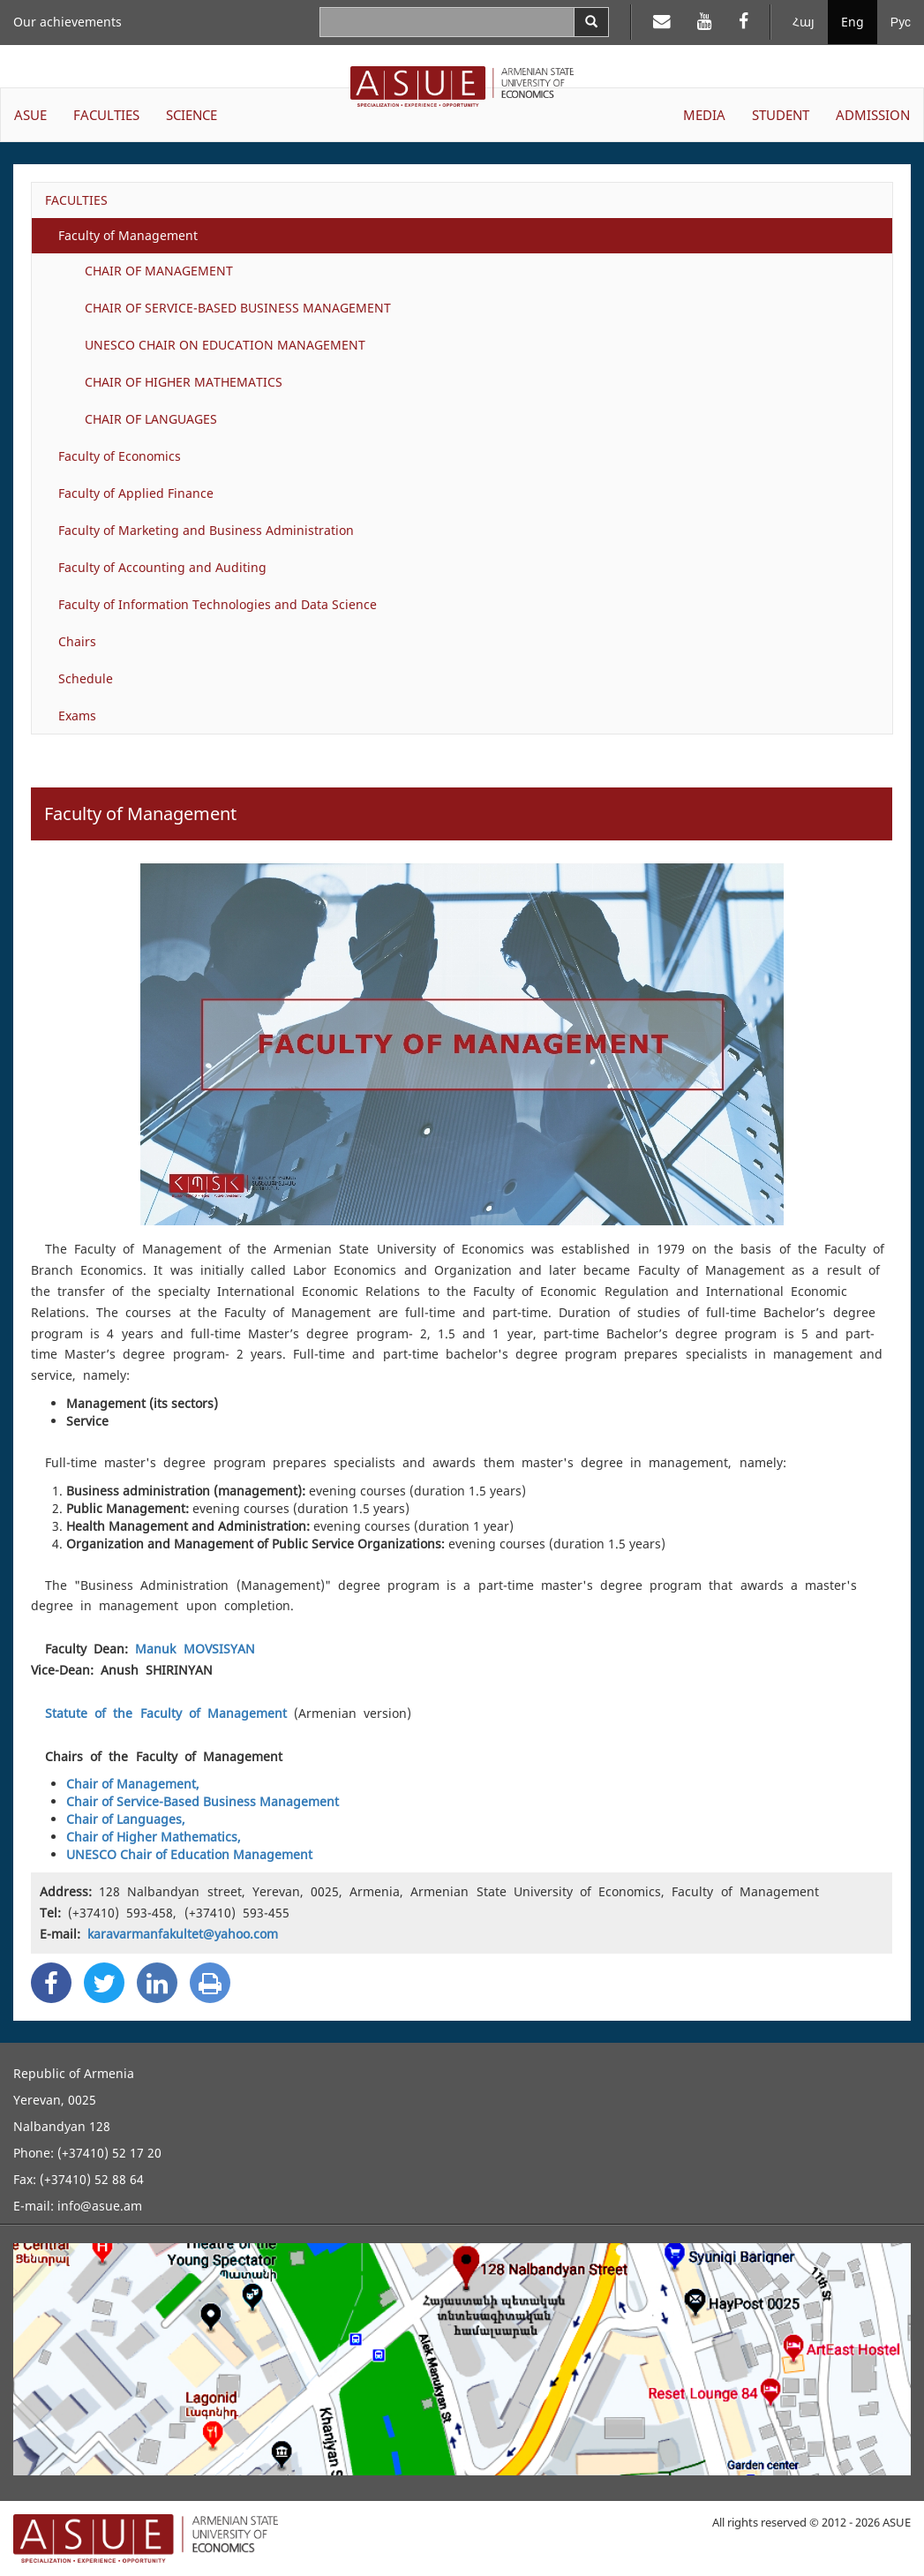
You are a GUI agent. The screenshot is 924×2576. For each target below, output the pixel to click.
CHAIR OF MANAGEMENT (159, 270)
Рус (900, 21)
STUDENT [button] (780, 115)
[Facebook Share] (51, 1982)
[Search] (591, 22)
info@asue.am (99, 2205)
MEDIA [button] (704, 115)
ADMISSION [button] (873, 115)
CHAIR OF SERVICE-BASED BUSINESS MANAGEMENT (238, 307)
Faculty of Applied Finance (136, 493)
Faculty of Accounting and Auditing (162, 567)
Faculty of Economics (119, 456)
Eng (852, 21)
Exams (77, 715)
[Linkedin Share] (157, 1982)
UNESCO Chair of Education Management (189, 1854)
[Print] (210, 1982)
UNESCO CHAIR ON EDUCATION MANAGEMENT (225, 344)
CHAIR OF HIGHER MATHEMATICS (183, 381)
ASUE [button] (30, 115)
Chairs (77, 641)
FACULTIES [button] (106, 115)
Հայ (804, 21)
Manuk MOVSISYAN (194, 1648)
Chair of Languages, (125, 1819)
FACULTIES (76, 200)
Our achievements (67, 21)
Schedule (85, 678)
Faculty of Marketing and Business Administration (206, 530)
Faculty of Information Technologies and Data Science (217, 604)
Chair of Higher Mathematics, (153, 1836)
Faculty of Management (128, 235)
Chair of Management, (132, 1783)
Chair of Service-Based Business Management (202, 1801)
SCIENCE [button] (191, 115)
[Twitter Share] (104, 1982)
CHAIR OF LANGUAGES (151, 419)
